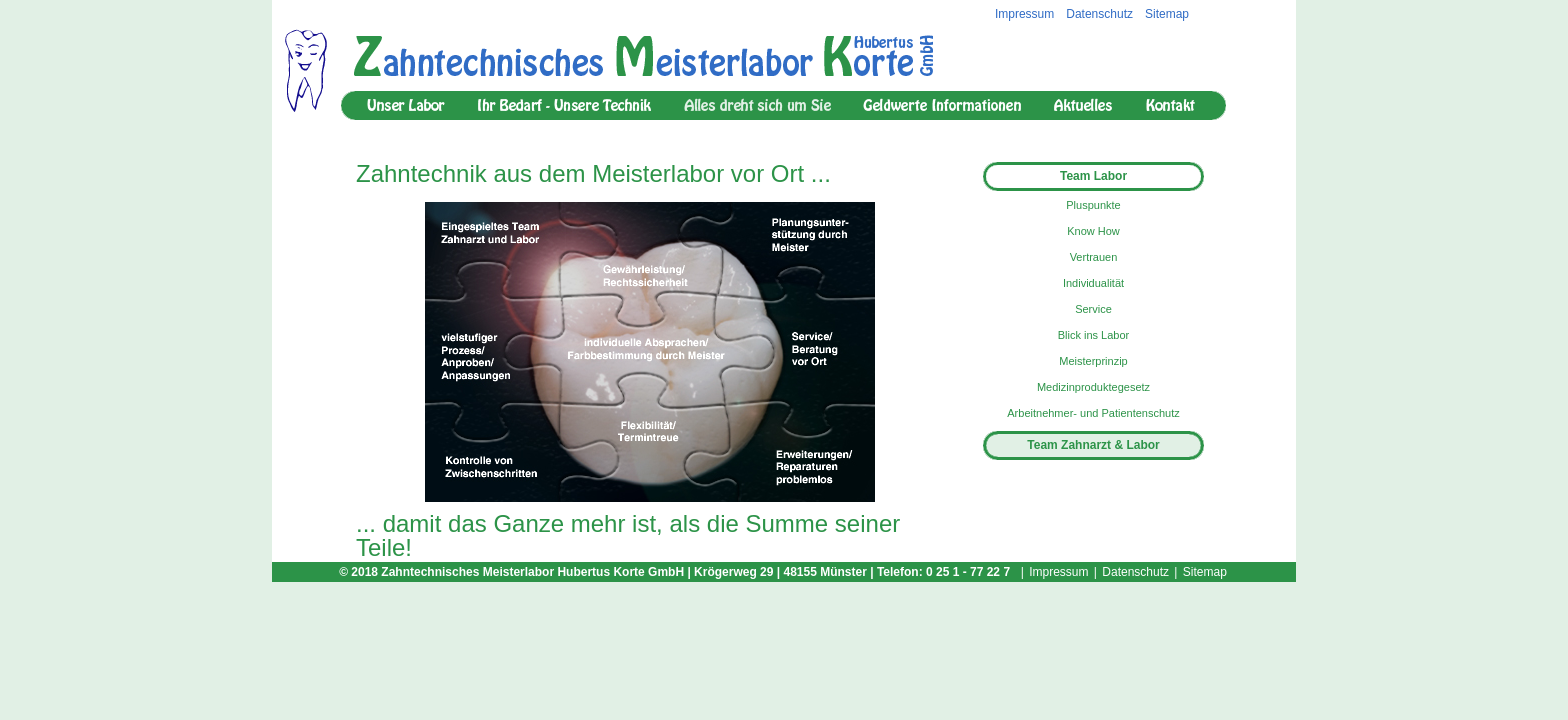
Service (1093, 309)
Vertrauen (1094, 257)
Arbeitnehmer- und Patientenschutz (1093, 413)
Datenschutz (1099, 14)
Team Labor (1093, 176)
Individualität (1093, 283)
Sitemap (1167, 14)
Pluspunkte (1093, 205)
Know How (1093, 231)
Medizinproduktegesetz (1093, 387)
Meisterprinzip (1093, 361)
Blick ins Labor (1094, 335)
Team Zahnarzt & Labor (1093, 445)
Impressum (1024, 14)
